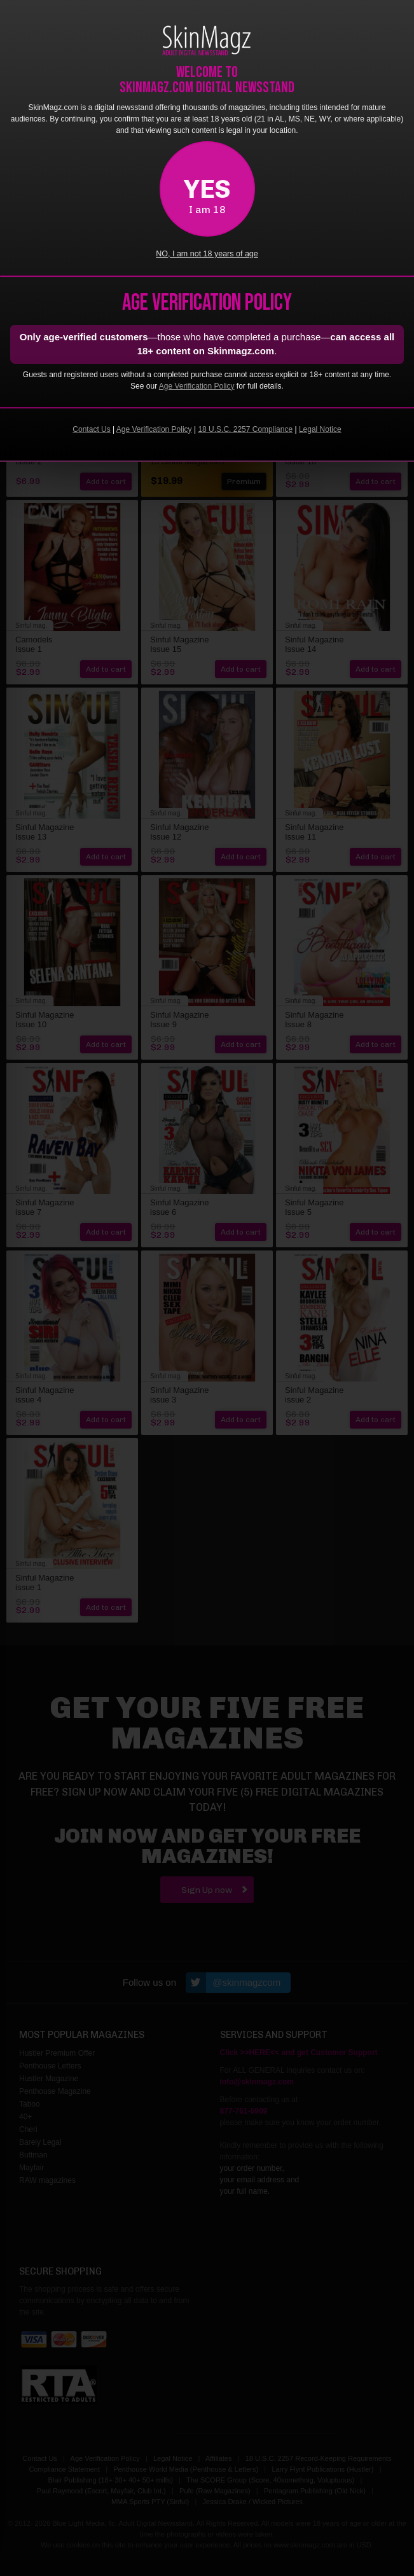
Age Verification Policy (197, 386)
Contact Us (91, 429)
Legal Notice (320, 429)
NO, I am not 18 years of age (207, 253)
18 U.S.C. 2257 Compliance (245, 429)
